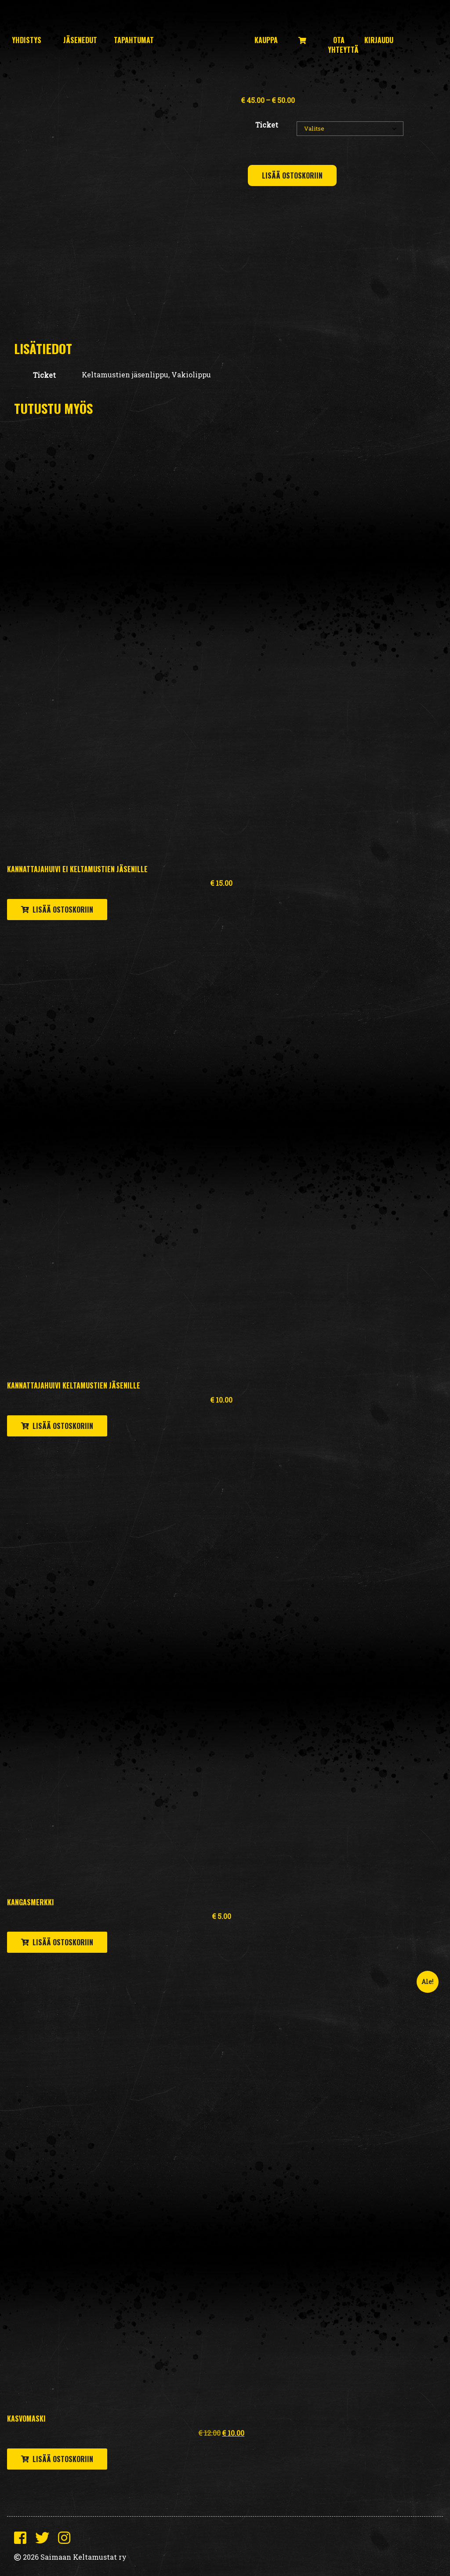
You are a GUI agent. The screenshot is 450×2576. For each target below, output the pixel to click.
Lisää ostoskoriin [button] (63, 909)
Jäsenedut (80, 40)
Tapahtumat (134, 40)
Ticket (266, 124)
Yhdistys (26, 40)
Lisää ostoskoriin (292, 175)
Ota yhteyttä (342, 45)
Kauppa (266, 40)
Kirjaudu (378, 40)
